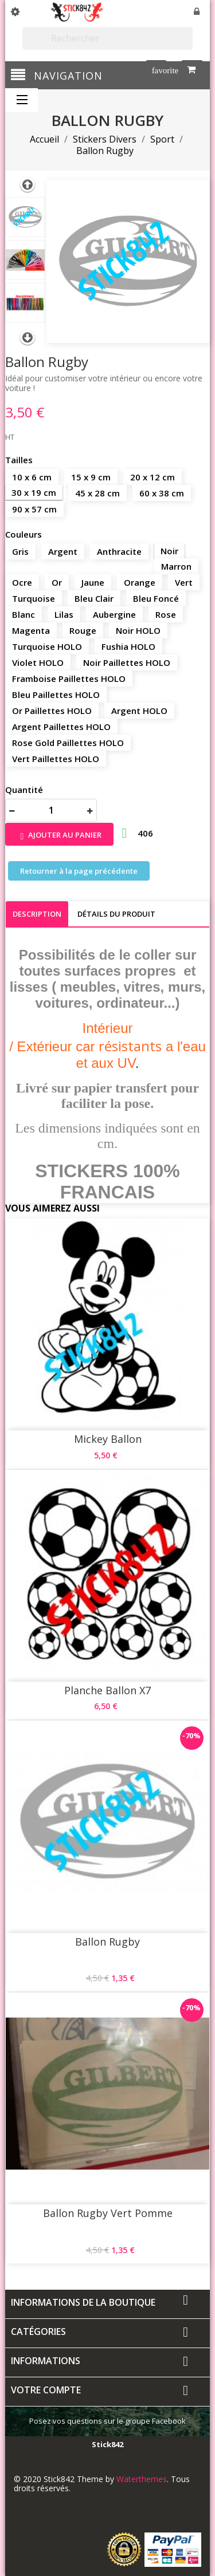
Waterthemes (140, 2479)
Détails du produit (116, 914)
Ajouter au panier (59, 836)
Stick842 (107, 2444)
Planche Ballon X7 (107, 1690)
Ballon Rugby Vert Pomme (108, 2213)
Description (37, 914)
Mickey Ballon (108, 1439)
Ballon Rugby (107, 1941)
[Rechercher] (107, 38)
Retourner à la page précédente (79, 871)
